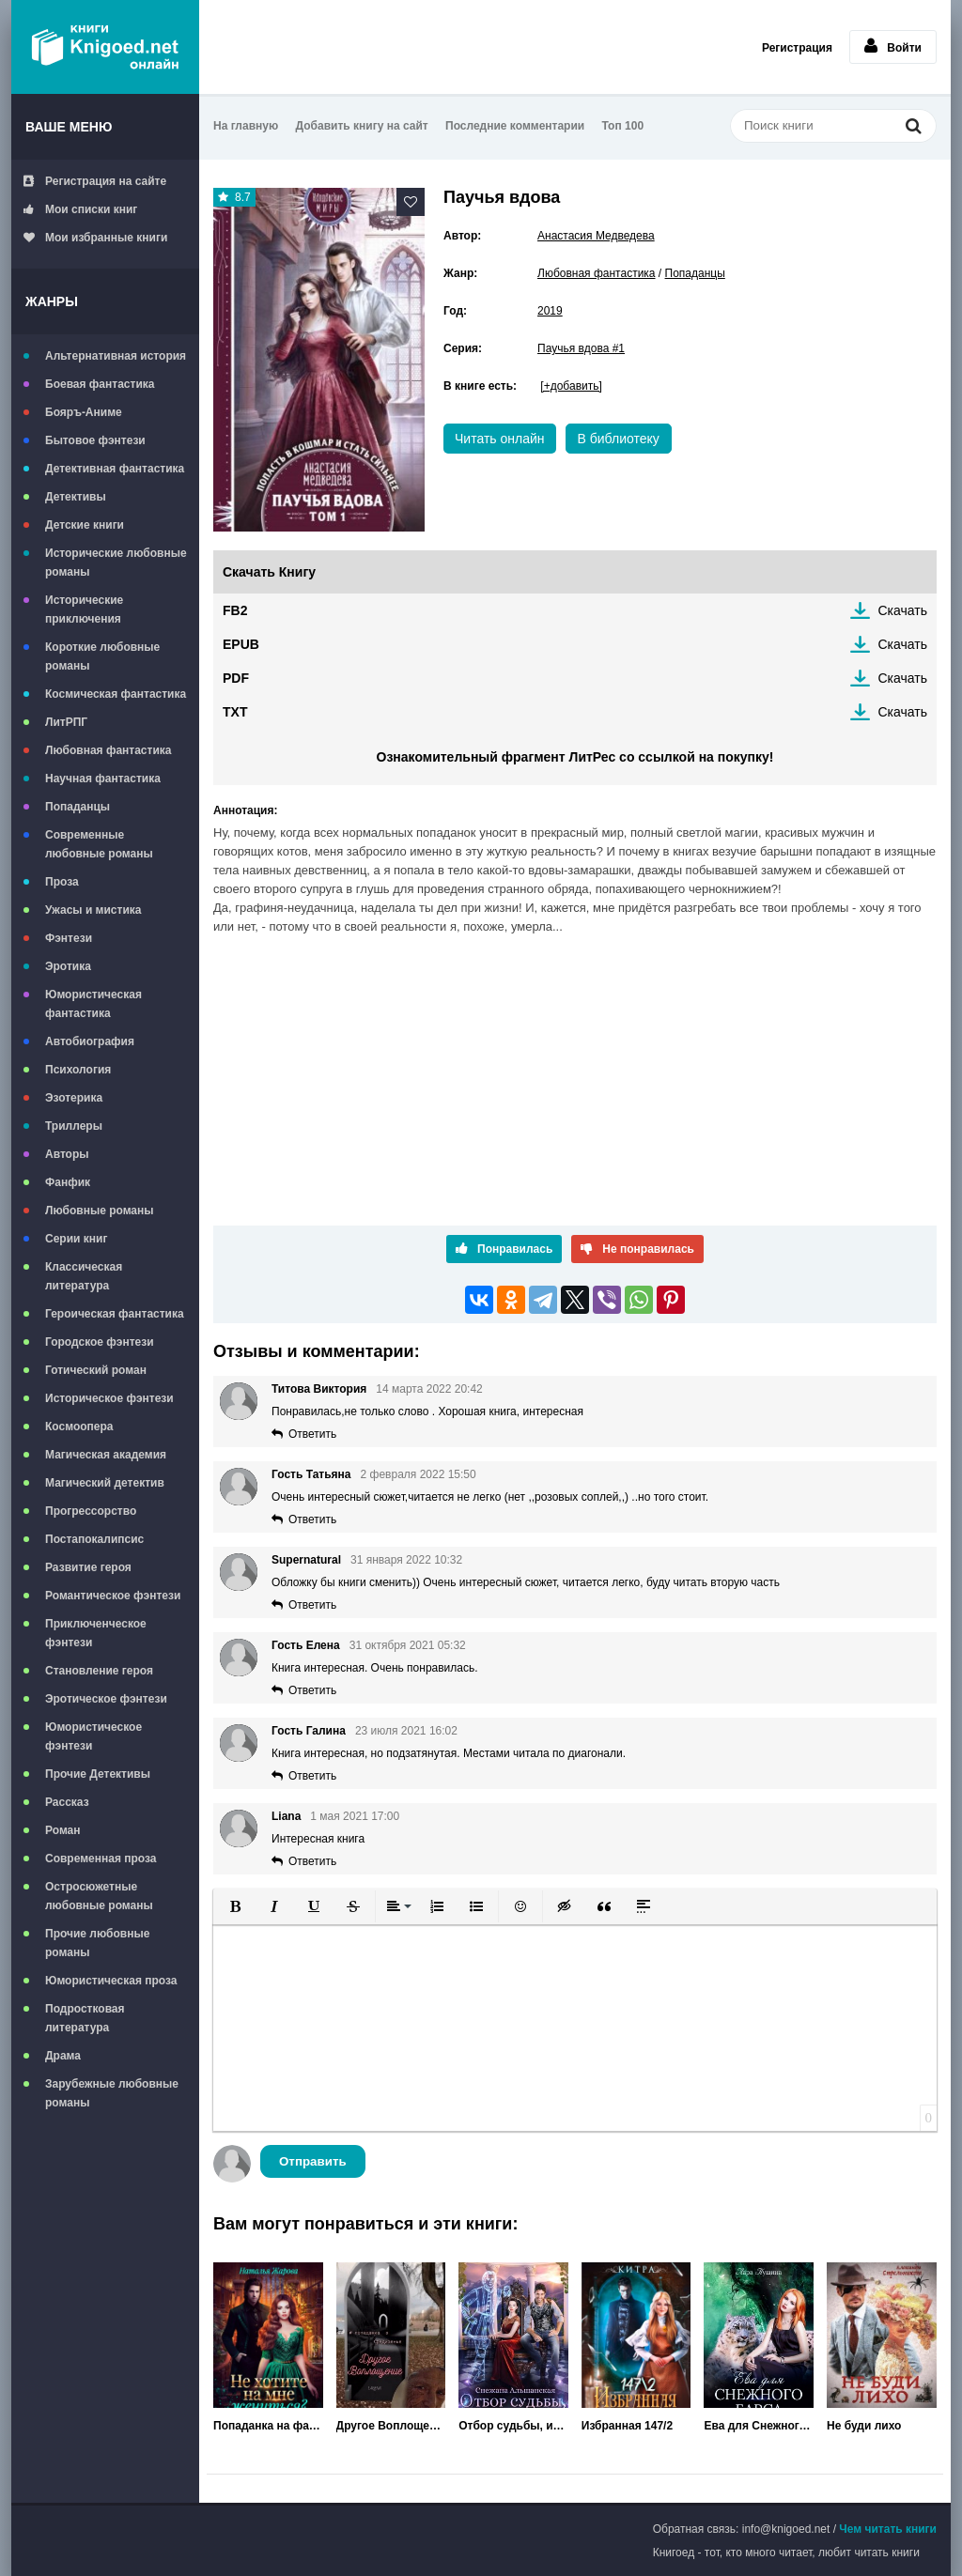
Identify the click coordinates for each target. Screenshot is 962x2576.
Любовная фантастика (108, 750)
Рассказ (67, 1802)
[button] (235, 1906)
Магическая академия (105, 1454)
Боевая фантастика (99, 384)
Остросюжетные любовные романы (99, 1896)
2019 (550, 310)
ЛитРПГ (66, 722)
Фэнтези (68, 938)
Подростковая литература (85, 2018)
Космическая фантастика (115, 694)
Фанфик (67, 1182)
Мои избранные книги (95, 237)
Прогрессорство (90, 1511)
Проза (62, 881)
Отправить (313, 2161)
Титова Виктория (319, 1389)
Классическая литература (83, 1276)
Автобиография (89, 1041)
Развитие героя (88, 1567)
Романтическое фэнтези (112, 1595)
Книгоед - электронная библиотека (105, 47)
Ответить (312, 1434)
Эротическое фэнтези (106, 1698)
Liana (286, 1816)
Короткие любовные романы (102, 656)
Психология (78, 1069)
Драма (63, 2055)
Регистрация (797, 47)
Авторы (67, 1154)
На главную (245, 125)
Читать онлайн (500, 438)
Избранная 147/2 (627, 2425)
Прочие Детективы (97, 1774)
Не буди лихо (864, 2425)
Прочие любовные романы (97, 1943)
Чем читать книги (888, 2529)
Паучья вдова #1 (581, 348)
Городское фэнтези (99, 1342)
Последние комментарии (514, 125)
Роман (63, 1830)
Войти (893, 46)
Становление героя (99, 1670)
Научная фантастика (103, 778)
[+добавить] (570, 386)
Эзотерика (73, 1097)
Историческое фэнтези (109, 1398)
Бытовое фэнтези (95, 440)
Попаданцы (77, 806)
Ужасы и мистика (93, 910)
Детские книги (84, 525)
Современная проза (101, 1858)
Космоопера (79, 1426)
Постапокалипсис (94, 1539)
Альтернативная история (115, 355)
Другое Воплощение (391, 2425)
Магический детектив (104, 1482)
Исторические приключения (84, 609)
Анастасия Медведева (596, 235)
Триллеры (73, 1126)
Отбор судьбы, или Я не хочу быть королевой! (513, 2425)
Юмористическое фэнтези (93, 1736)
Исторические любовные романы (116, 562)
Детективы (75, 496)
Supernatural (306, 1559)
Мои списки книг (80, 209)
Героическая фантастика (114, 1313)
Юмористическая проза (111, 1980)
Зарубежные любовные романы (111, 2093)
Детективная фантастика (114, 468)
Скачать (903, 610)
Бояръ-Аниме (83, 412)
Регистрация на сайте (94, 181)
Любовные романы (99, 1210)
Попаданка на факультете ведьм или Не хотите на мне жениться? (268, 2425)
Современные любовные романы (99, 844)
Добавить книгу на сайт (362, 125)
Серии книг (76, 1238)
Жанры (51, 301)
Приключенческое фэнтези (96, 1633)
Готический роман (96, 1370)
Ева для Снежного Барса (759, 2425)
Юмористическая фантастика (93, 1004)
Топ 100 (623, 125)
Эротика (68, 966)
